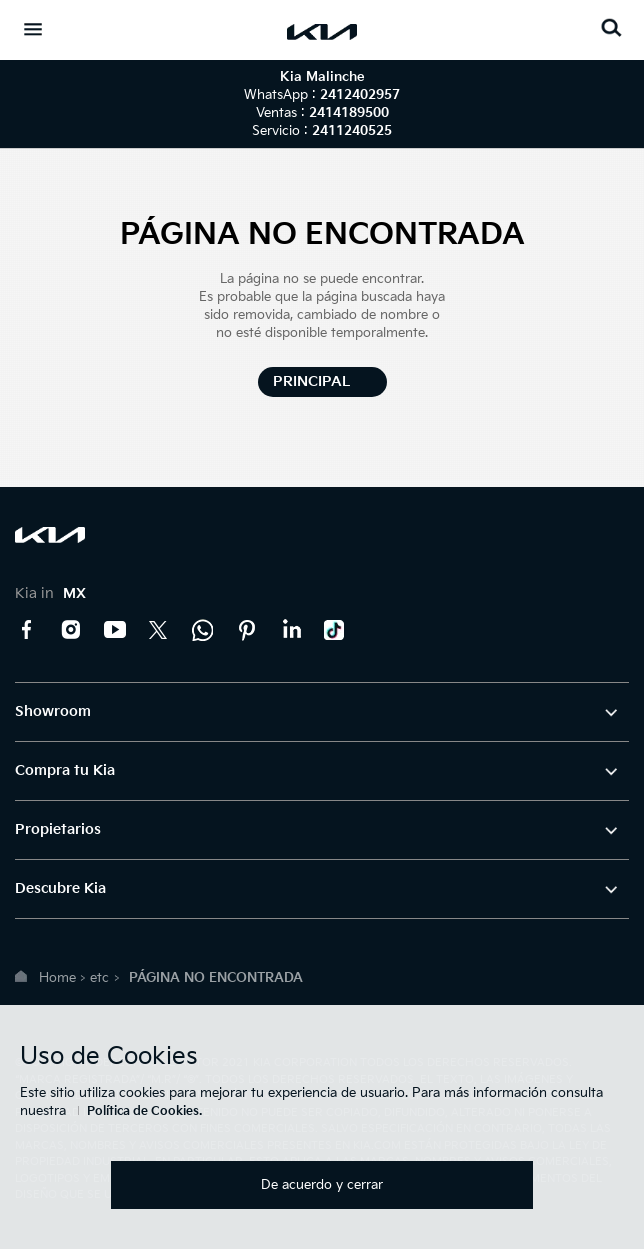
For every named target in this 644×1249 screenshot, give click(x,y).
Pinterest (247, 630)
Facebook (27, 630)
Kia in (50, 593)
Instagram (71, 630)
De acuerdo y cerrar (322, 1185)
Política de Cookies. (144, 1111)
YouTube (115, 630)
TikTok (335, 630)
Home (57, 978)
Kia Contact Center (203, 630)
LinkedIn (291, 630)
